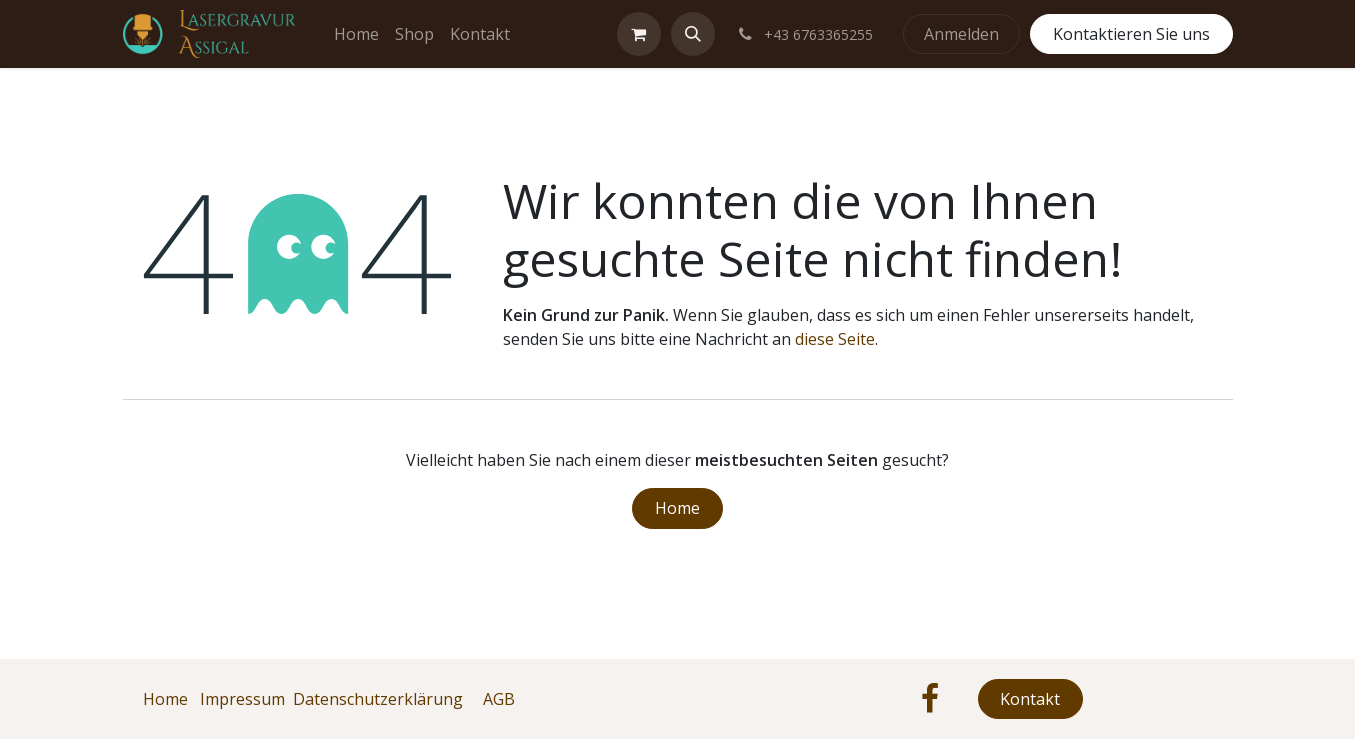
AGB (499, 699)
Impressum (242, 699)
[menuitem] (356, 34)
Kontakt (1030, 699)
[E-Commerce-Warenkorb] (639, 34)
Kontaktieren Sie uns (1131, 34)
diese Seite (835, 339)
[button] (693, 34)
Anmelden (961, 34)
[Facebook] (930, 699)
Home (677, 508)
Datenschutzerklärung (378, 699)
